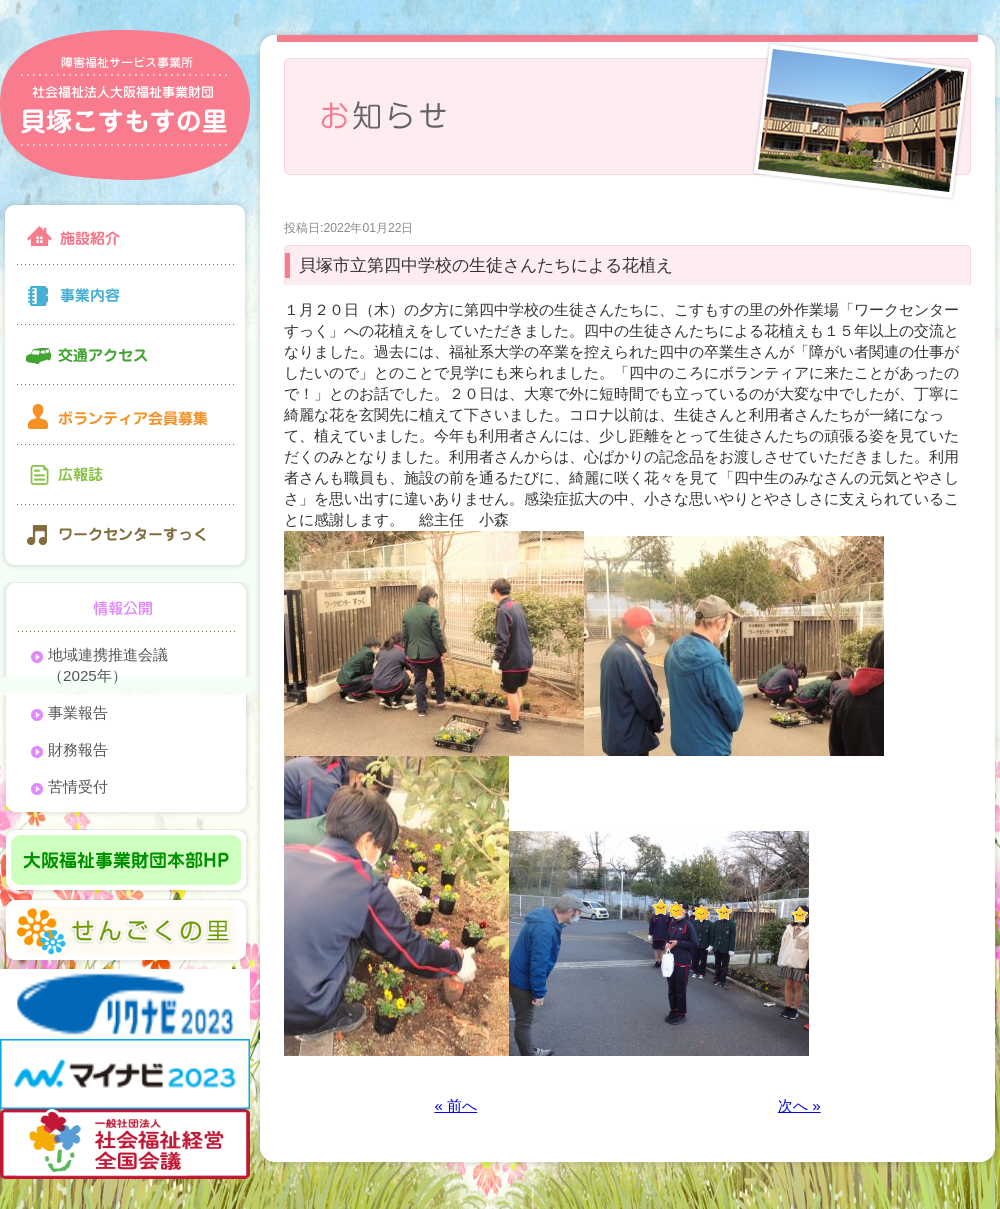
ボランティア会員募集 (125, 415)
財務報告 (78, 749)
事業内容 (125, 295)
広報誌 (125, 475)
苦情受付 (78, 786)
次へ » (799, 1105)
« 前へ (455, 1105)
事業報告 (78, 712)
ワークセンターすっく (125, 537)
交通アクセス (125, 355)
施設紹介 (125, 232)
